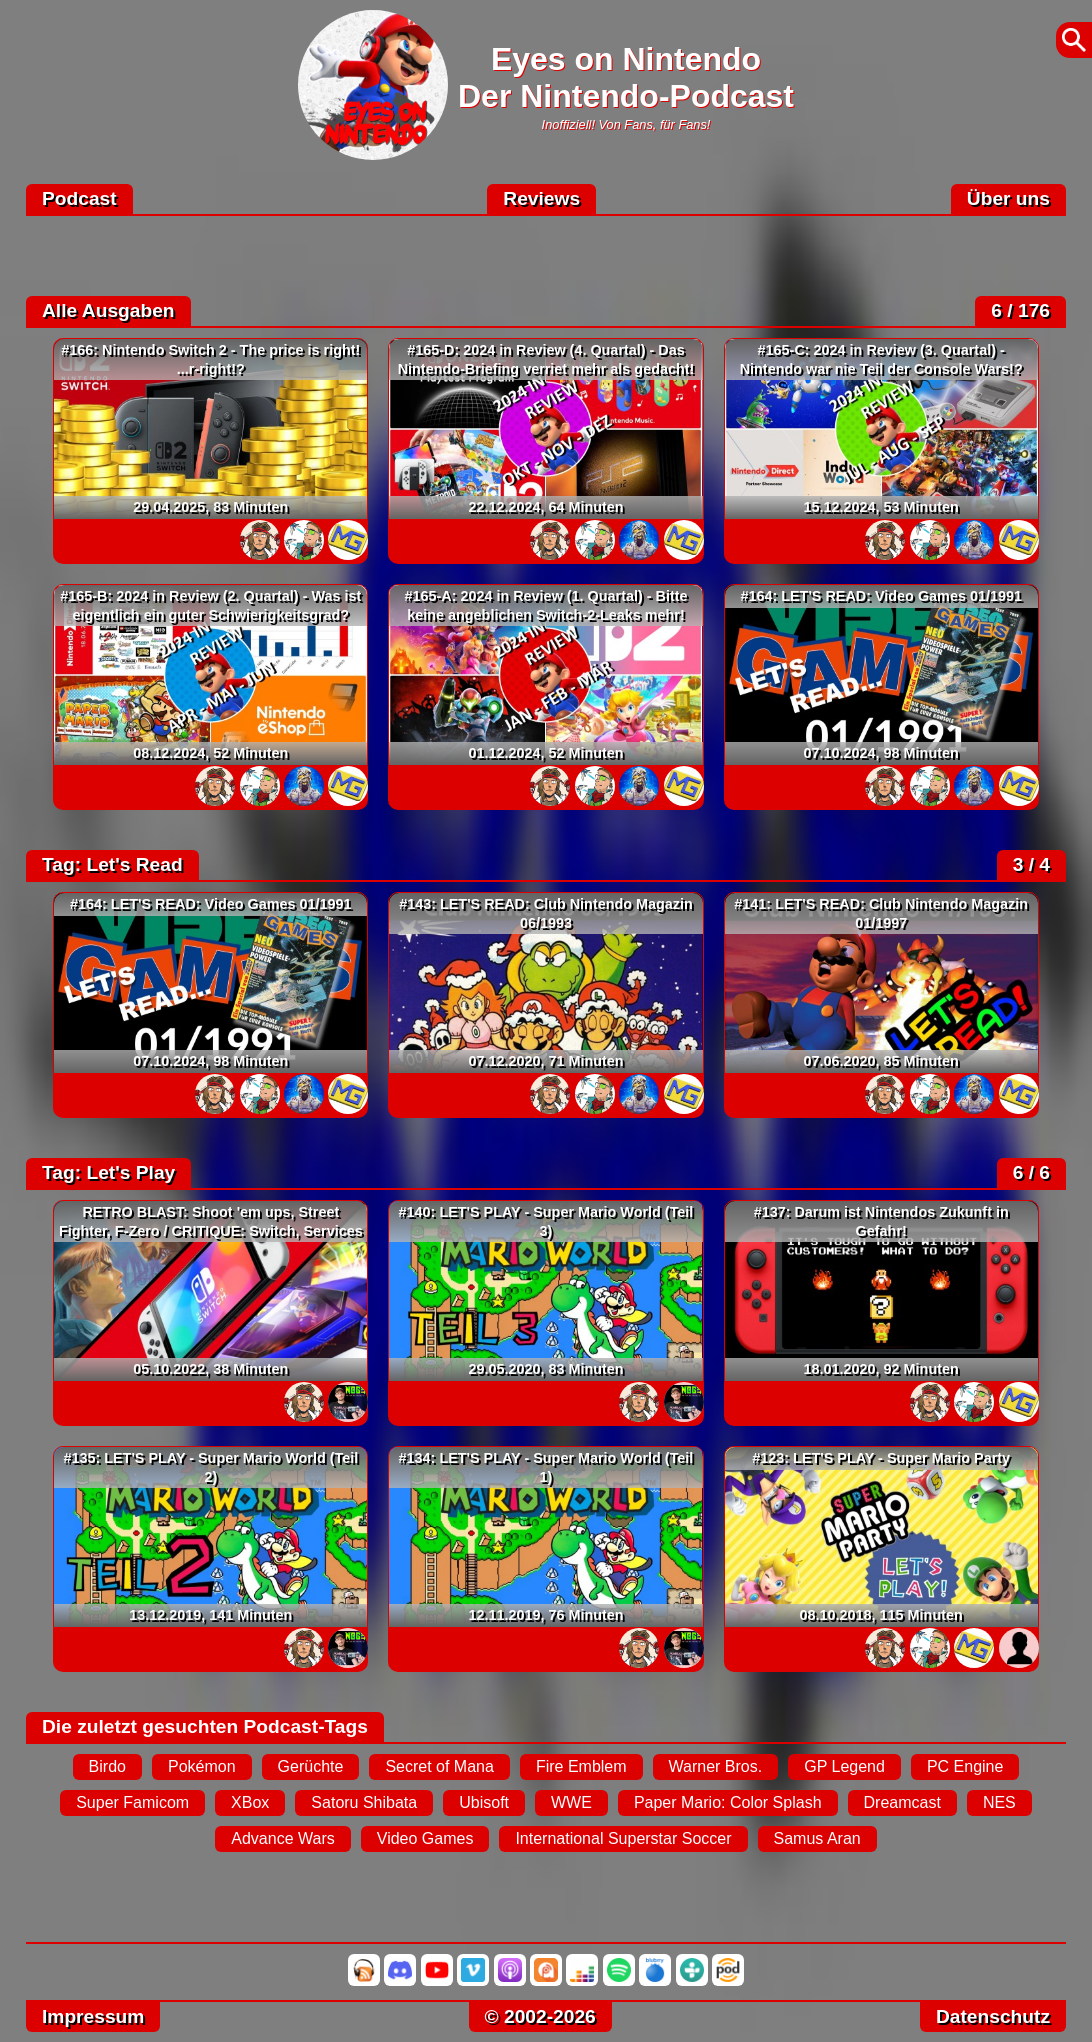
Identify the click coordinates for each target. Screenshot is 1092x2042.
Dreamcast (902, 1802)
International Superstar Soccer (623, 1838)
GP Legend (844, 1766)
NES (999, 1802)
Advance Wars (282, 1838)
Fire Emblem (581, 1766)
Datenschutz (993, 2016)
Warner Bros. (716, 1766)
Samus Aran (817, 1838)
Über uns (1008, 198)
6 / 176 (1020, 310)
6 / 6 (1031, 1172)
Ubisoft (484, 1802)
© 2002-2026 (540, 2016)
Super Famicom (132, 1802)
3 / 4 (1031, 864)
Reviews (541, 198)
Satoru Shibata (364, 1802)
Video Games (425, 1838)
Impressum (93, 2016)
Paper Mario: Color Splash (728, 1802)
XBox (250, 1802)
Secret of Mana (439, 1766)
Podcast (79, 198)
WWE (571, 1802)
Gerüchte (311, 1766)
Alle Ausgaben (108, 310)
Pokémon (202, 1766)
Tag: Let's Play (108, 1172)
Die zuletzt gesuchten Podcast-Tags (205, 1726)
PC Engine (965, 1766)
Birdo (107, 1766)
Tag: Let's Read (112, 864)
